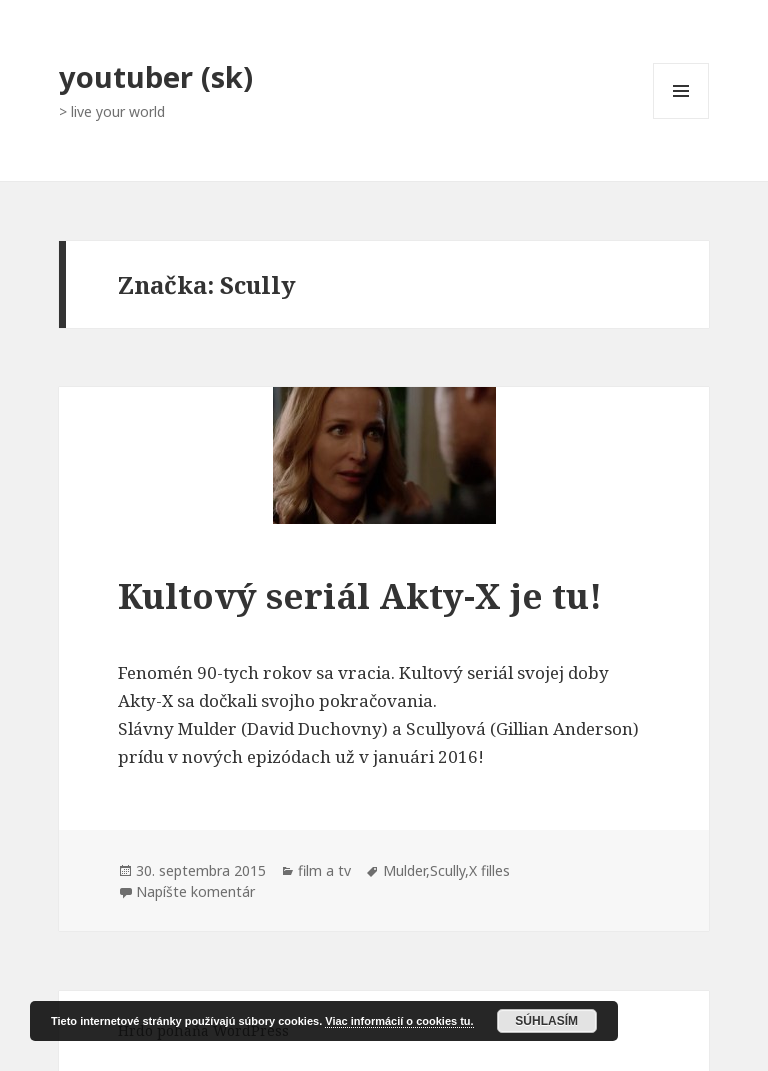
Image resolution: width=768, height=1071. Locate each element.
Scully (447, 870)
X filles (489, 870)
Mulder (404, 870)
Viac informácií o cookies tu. (399, 1021)
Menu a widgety (681, 118)
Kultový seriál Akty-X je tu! (360, 595)
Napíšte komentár (195, 891)
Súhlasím (546, 1021)
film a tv (324, 870)
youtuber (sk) (156, 76)
